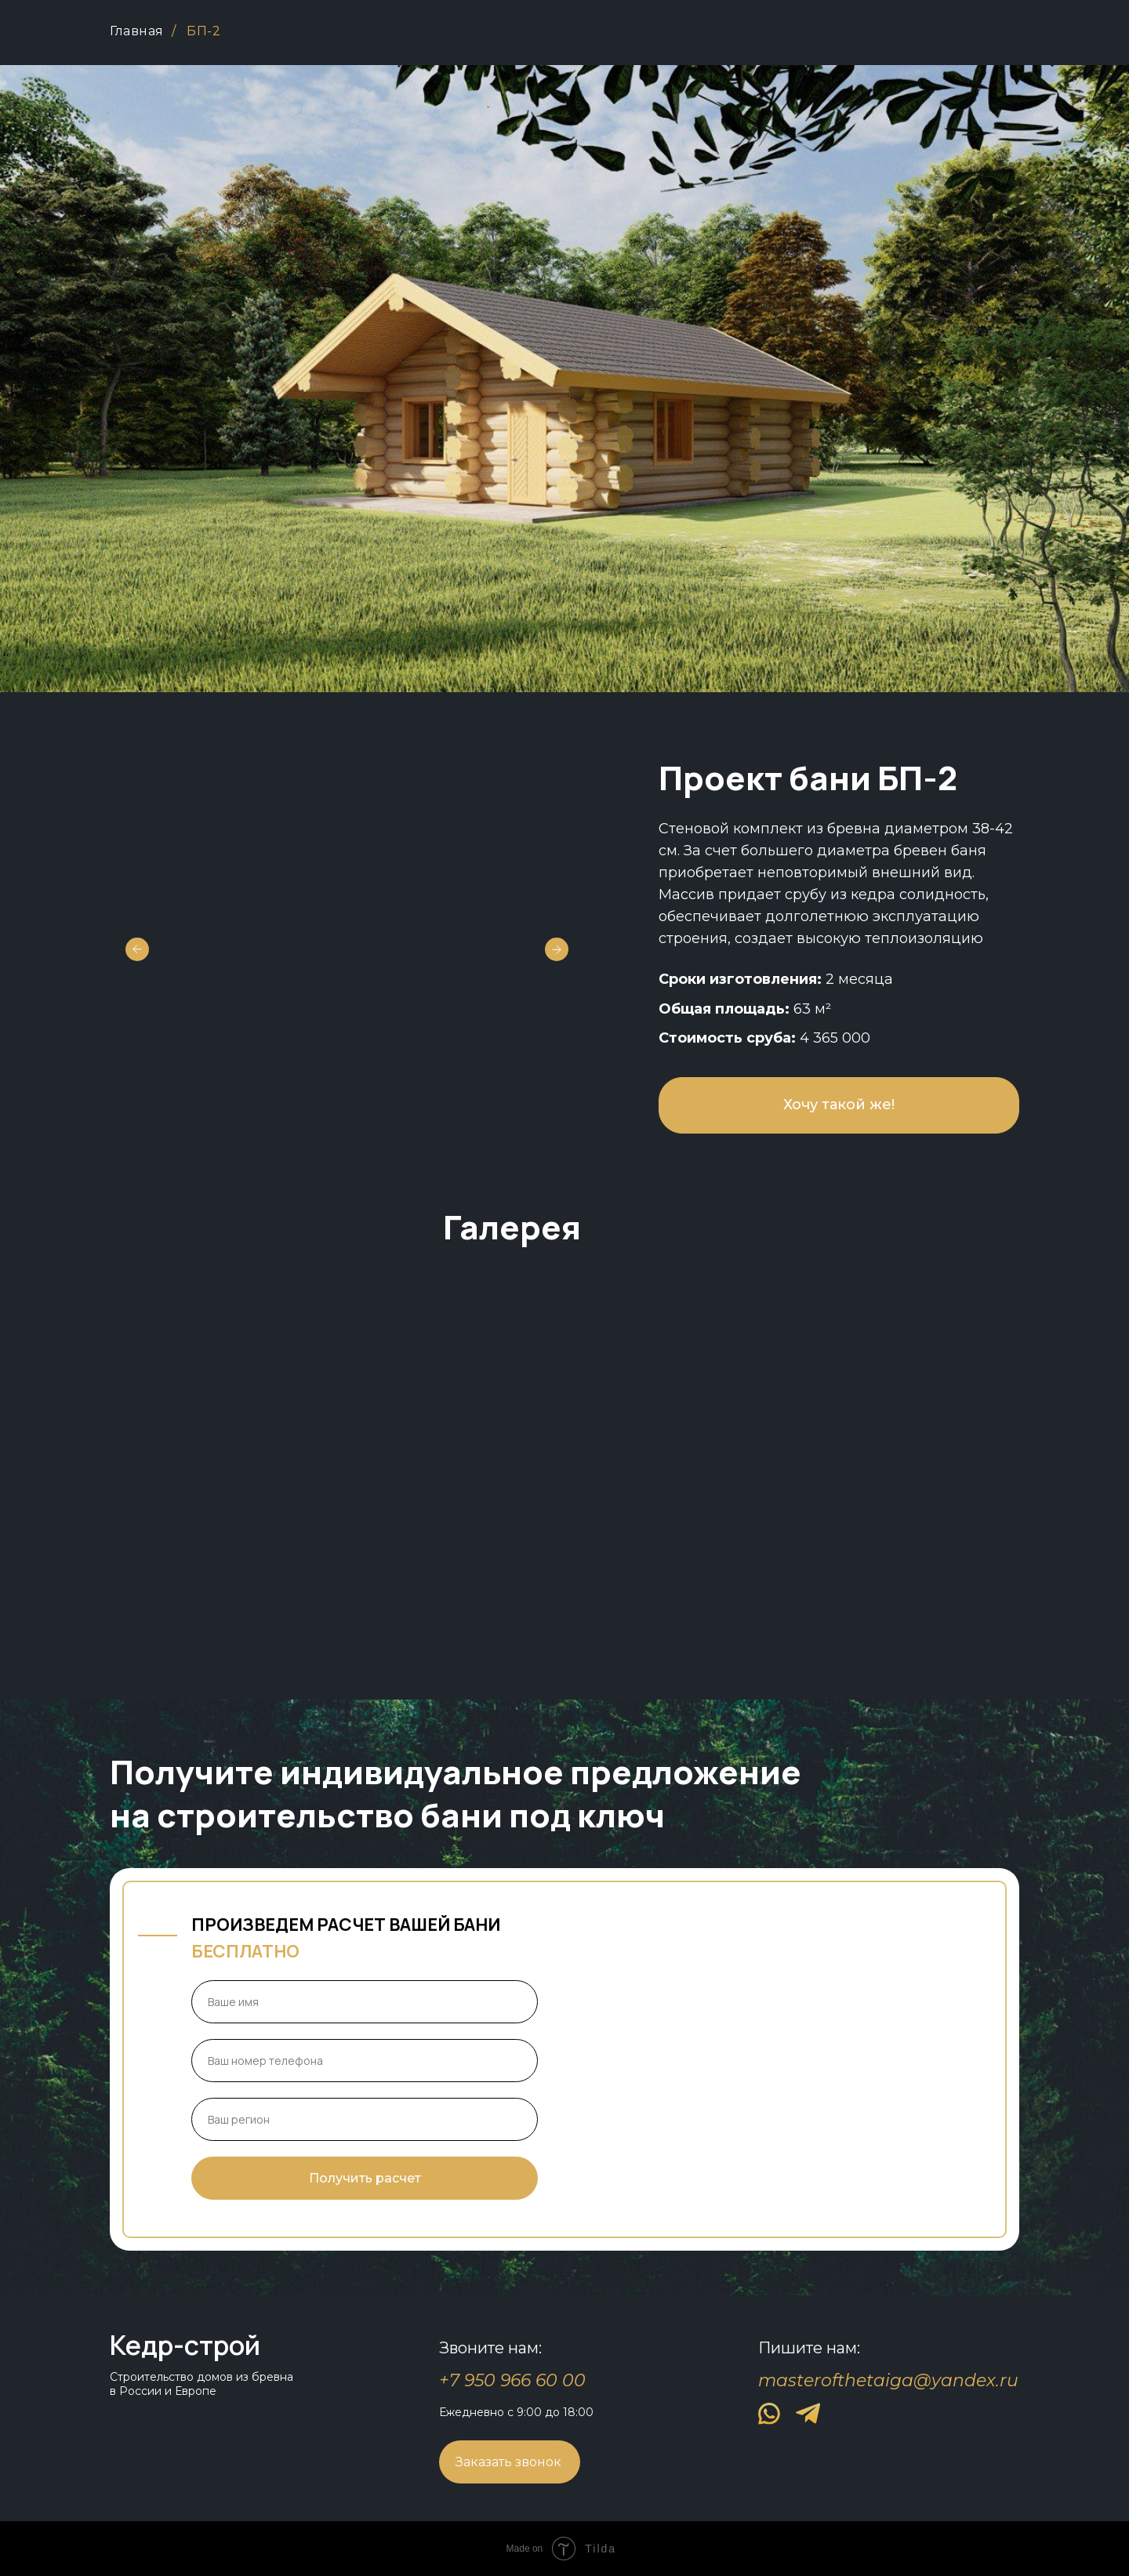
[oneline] (364, 2119)
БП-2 (203, 31)
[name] (364, 2001)
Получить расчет (365, 2178)
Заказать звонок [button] (508, 2461)
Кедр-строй (185, 2345)
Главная (137, 31)
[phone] (364, 2060)
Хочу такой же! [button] (839, 1104)
